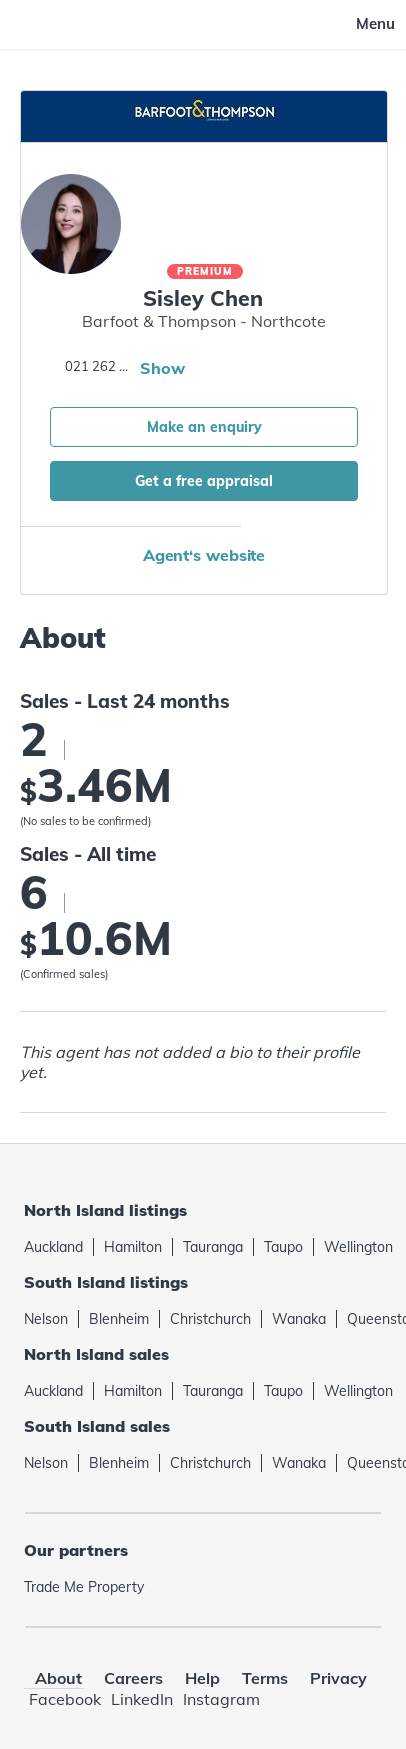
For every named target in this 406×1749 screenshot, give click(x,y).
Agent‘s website (204, 555)
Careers (133, 1678)
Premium (205, 271)
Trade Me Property (84, 1587)
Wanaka (299, 1319)
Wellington (358, 1247)
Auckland (53, 1247)
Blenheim (119, 1319)
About (58, 1678)
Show (162, 368)
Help (202, 1678)
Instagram (221, 1699)
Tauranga (213, 1247)
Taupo (283, 1247)
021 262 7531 (100, 366)
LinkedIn (142, 1699)
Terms (265, 1678)
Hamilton (133, 1247)
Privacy (338, 1678)
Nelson (46, 1319)
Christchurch (210, 1319)
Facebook (65, 1699)
